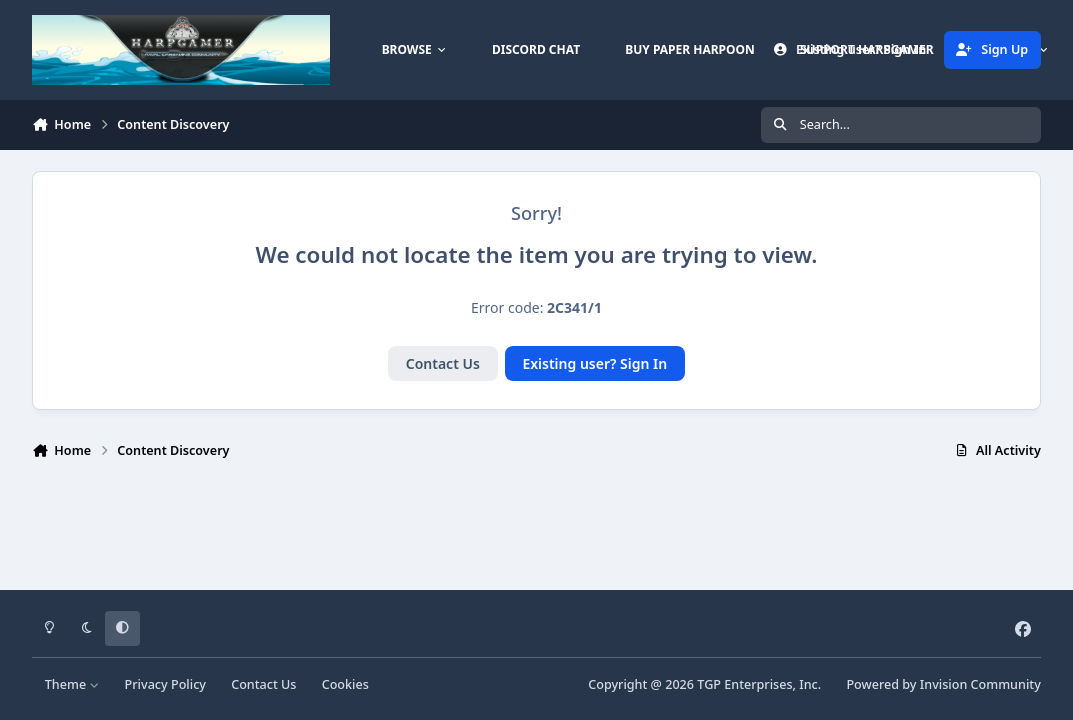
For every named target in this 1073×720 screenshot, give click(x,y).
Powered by (943, 684)
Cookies (345, 684)
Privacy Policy (165, 684)
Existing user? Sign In (594, 363)
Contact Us (443, 363)
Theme (72, 684)
